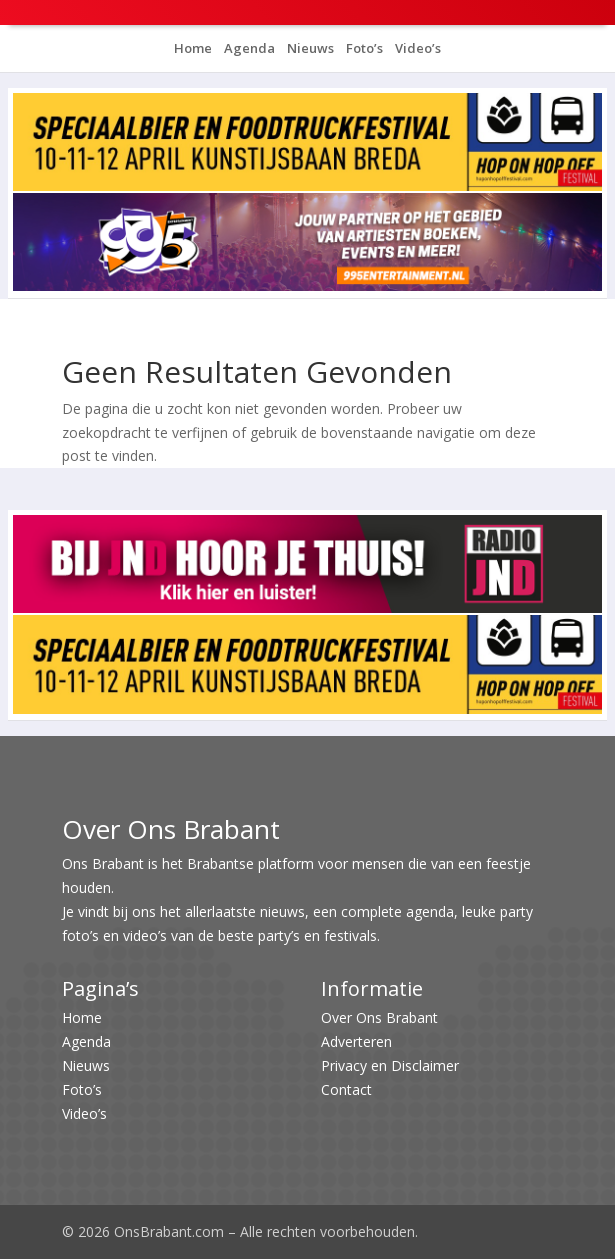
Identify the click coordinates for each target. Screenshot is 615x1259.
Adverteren (356, 1041)
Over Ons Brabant (379, 1017)
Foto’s (363, 48)
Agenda (248, 48)
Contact (346, 1089)
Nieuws (309, 48)
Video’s (416, 48)
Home (193, 48)
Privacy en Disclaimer (390, 1065)
